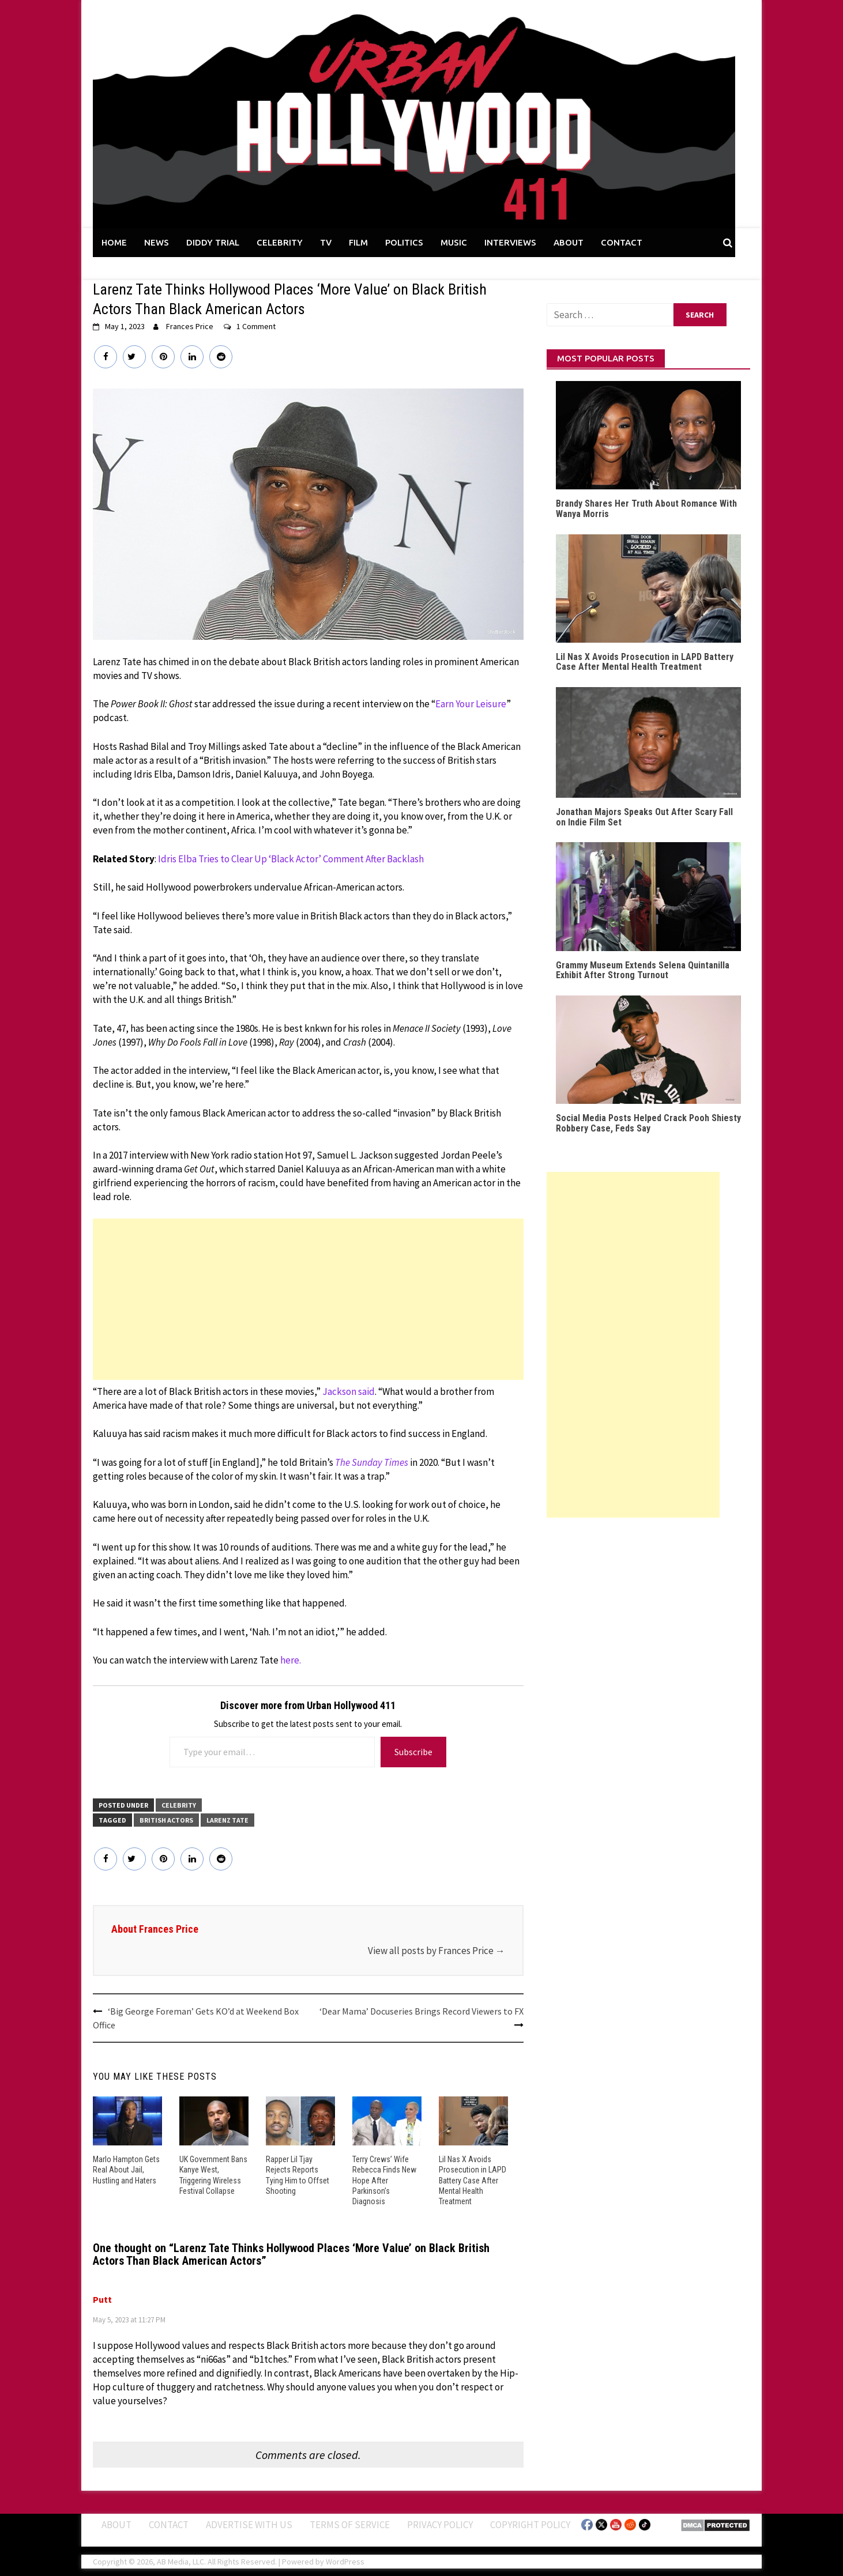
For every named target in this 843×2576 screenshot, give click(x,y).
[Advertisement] (308, 1299)
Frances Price (189, 326)
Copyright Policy (530, 2524)
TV (326, 242)
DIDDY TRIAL (212, 242)
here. (290, 1660)
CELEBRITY (280, 242)
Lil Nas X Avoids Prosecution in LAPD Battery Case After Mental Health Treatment (472, 2180)
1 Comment (256, 326)
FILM (358, 242)
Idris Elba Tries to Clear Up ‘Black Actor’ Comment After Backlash (291, 859)
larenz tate (227, 1820)
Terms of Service (350, 2524)
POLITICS (404, 242)
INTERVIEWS (510, 242)
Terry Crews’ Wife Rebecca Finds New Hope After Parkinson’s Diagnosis (384, 2180)
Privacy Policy (440, 2524)
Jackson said (348, 1391)
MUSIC (454, 242)
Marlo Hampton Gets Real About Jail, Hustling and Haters (126, 2170)
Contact (169, 2524)
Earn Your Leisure (470, 703)
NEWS (156, 242)
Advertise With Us (249, 2524)
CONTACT (621, 242)
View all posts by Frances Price (436, 1950)
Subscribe (413, 1751)
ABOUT (569, 242)
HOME (114, 242)
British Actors (166, 1820)
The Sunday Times (371, 1462)
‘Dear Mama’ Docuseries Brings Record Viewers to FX (421, 2011)
